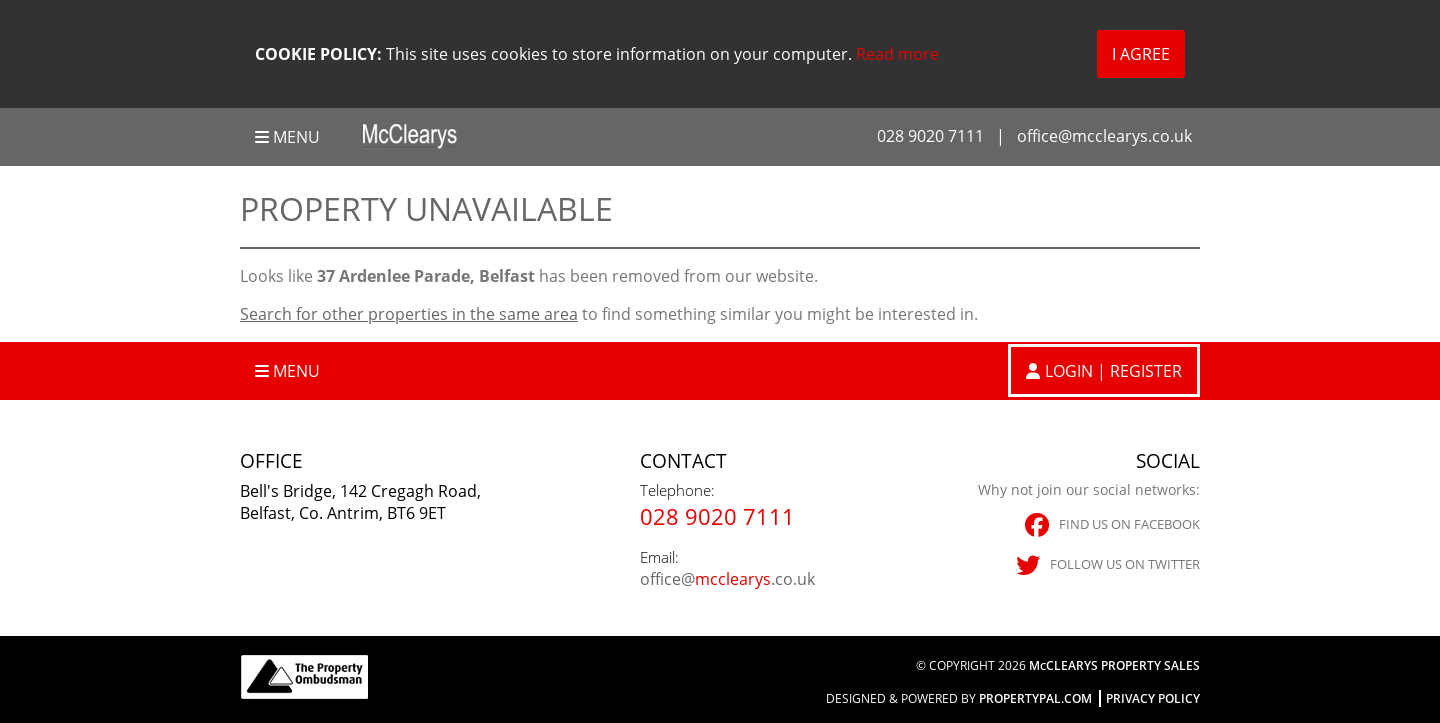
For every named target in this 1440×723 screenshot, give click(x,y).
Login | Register (1113, 371)
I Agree (1141, 54)
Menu (287, 137)
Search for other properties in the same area (409, 314)
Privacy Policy (1153, 698)
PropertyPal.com (1035, 698)
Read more (897, 54)
